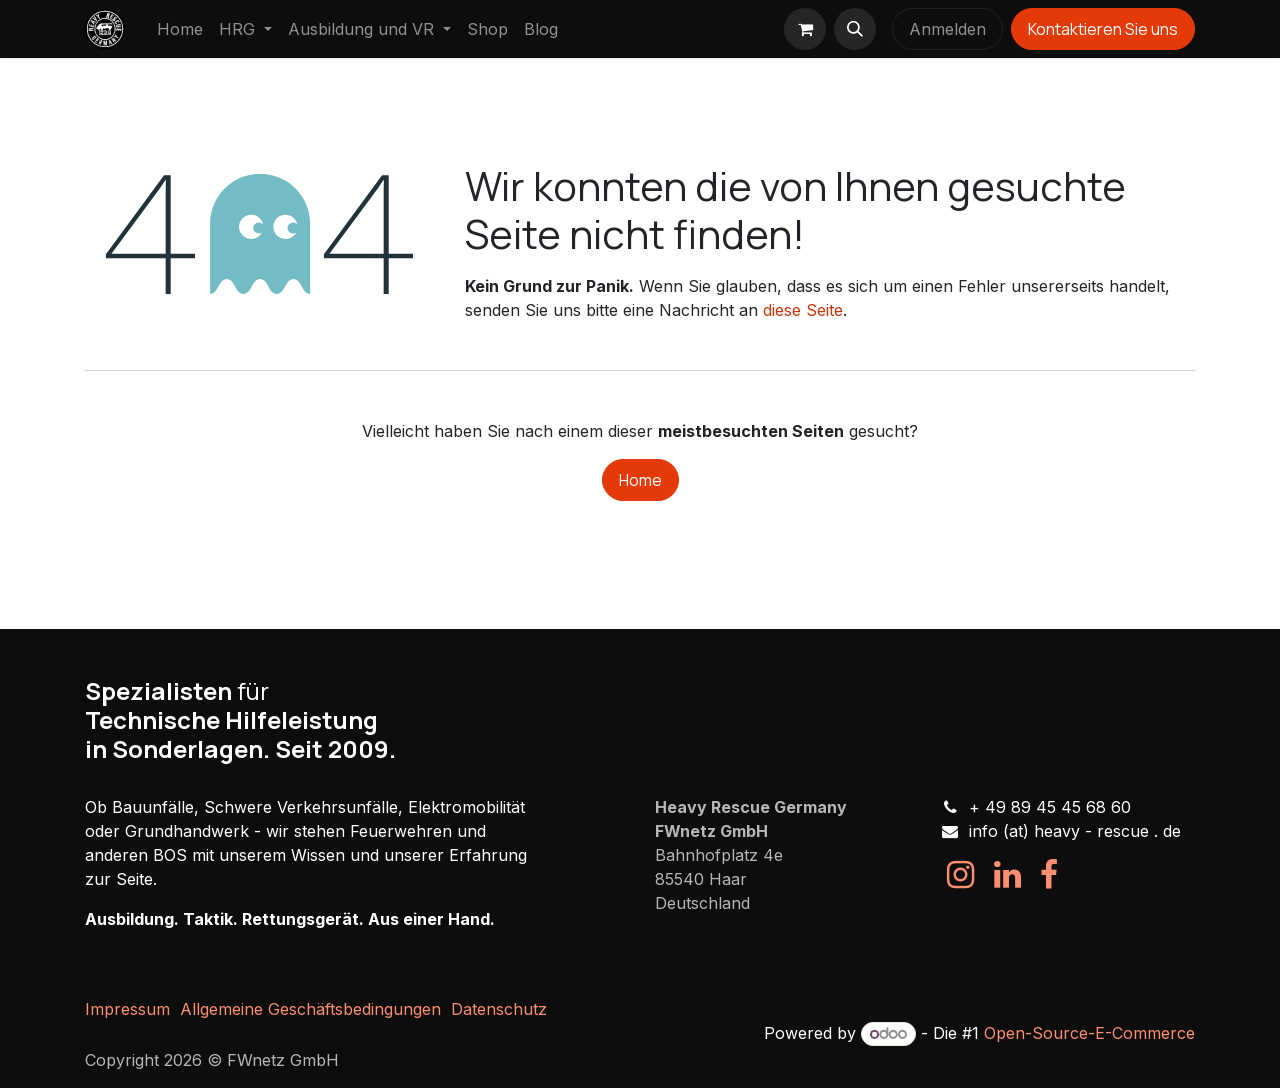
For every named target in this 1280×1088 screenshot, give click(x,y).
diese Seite (803, 310)
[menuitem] (180, 29)
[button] (855, 29)
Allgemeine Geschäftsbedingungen (310, 1009)
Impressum (127, 1009)
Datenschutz (499, 1009)
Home (640, 480)
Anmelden (947, 29)
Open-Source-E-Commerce (1089, 1033)
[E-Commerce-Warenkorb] (805, 29)
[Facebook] (1049, 875)
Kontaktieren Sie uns (1103, 29)
